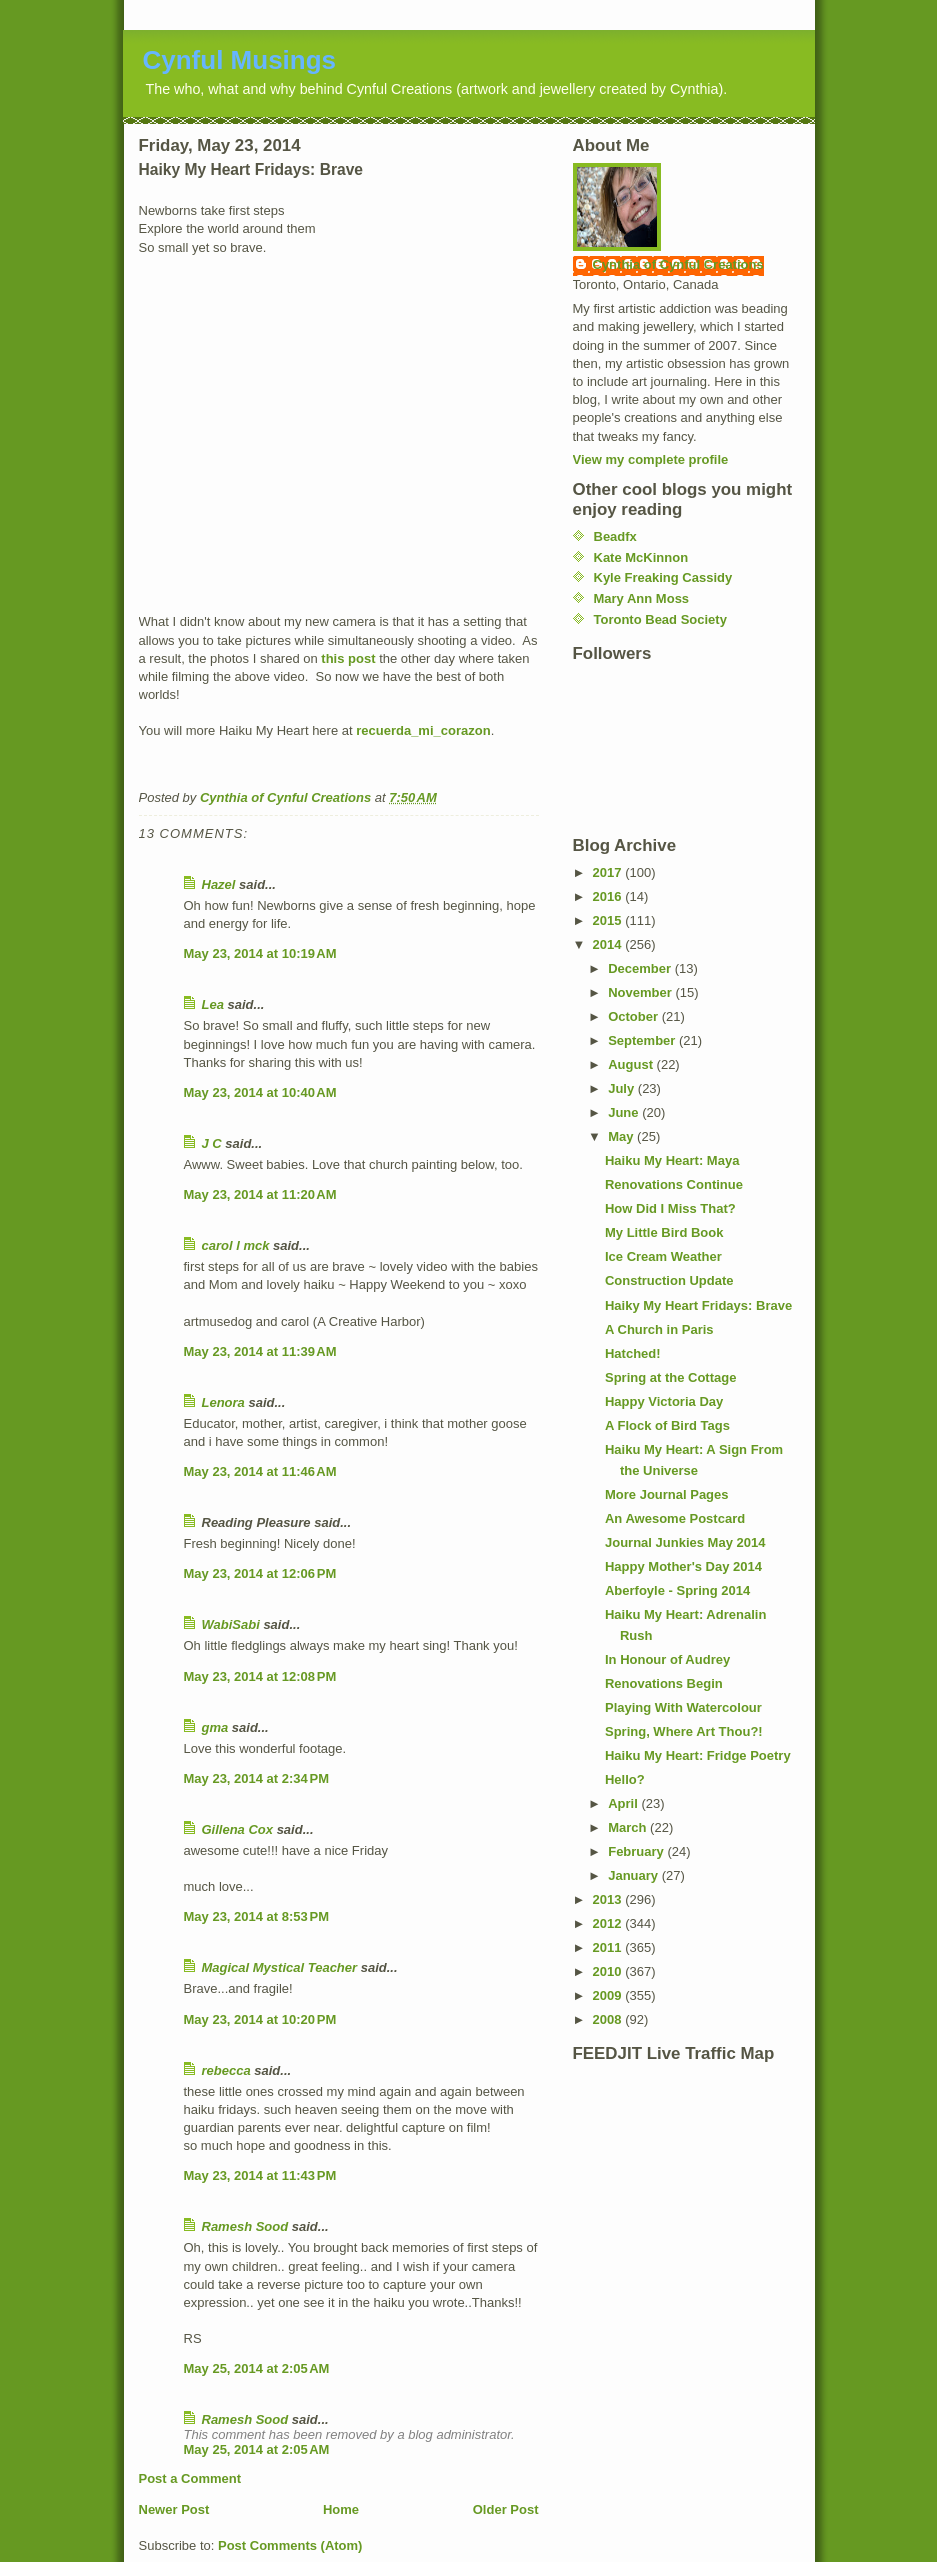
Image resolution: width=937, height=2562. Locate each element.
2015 (609, 920)
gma (215, 1727)
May (622, 1136)
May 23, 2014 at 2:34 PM (257, 1778)
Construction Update (669, 1280)
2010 (609, 1971)
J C (212, 1143)
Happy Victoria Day (664, 1401)
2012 (609, 1923)
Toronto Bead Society (660, 619)
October (634, 1016)
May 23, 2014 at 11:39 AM (260, 1351)
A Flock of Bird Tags (667, 1425)
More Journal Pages (667, 1494)
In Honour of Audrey (667, 1659)
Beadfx (615, 536)
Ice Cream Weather (663, 1256)
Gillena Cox (238, 1829)
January (634, 1875)
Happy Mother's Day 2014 (683, 1566)
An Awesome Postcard (675, 1518)
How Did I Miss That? (670, 1208)
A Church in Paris (659, 1329)
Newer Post (174, 2509)
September (643, 1040)
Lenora (223, 1402)
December (641, 968)
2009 (609, 1995)
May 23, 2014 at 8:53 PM (257, 1916)
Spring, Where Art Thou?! (684, 1731)
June (625, 1112)
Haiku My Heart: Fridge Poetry (698, 1755)
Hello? (625, 1779)
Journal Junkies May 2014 (685, 1542)
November (641, 992)
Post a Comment (190, 2478)
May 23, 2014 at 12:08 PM (260, 1676)
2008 (609, 2019)
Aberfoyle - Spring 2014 (677, 1590)
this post (348, 658)
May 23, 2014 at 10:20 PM (260, 2019)
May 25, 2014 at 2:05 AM (257, 2368)
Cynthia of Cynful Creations (678, 264)
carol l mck (236, 1245)
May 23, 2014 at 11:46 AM (260, 1471)
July (623, 1088)
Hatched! (633, 1353)
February (637, 1851)
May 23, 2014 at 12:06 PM (260, 1573)
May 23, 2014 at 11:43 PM (260, 2175)
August (632, 1064)
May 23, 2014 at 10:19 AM (260, 953)
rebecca (226, 2070)
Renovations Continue (674, 1184)
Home (341, 2509)
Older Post (506, 2509)
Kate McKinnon (641, 557)
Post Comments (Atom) (290, 2545)
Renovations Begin (664, 1683)
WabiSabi (231, 1624)
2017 (609, 872)
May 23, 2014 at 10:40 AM (260, 1092)
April (624, 1803)
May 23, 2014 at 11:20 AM (260, 1194)
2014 (609, 944)
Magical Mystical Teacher (280, 1967)
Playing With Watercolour (683, 1707)
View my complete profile (651, 459)
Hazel (219, 884)
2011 (609, 1947)
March (629, 1827)
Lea (213, 1004)
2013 (609, 1899)
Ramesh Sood (245, 2226)
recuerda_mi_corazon (423, 730)
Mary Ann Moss (642, 598)
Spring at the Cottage (670, 1377)
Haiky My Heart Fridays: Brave (698, 1305)
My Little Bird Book (664, 1232)
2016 (609, 896)
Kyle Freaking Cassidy (663, 577)
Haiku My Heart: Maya (672, 1160)
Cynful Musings (240, 60)
